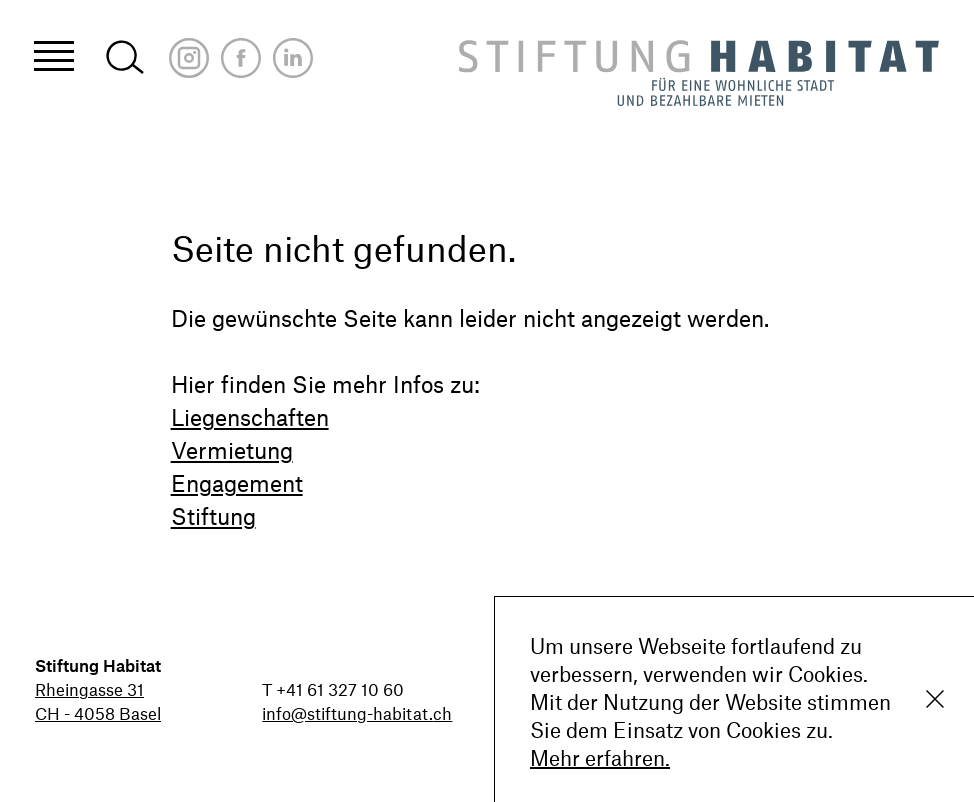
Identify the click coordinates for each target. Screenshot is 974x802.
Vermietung (232, 450)
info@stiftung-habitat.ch (357, 713)
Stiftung (213, 516)
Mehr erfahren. (600, 757)
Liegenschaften (250, 417)
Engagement (237, 483)
